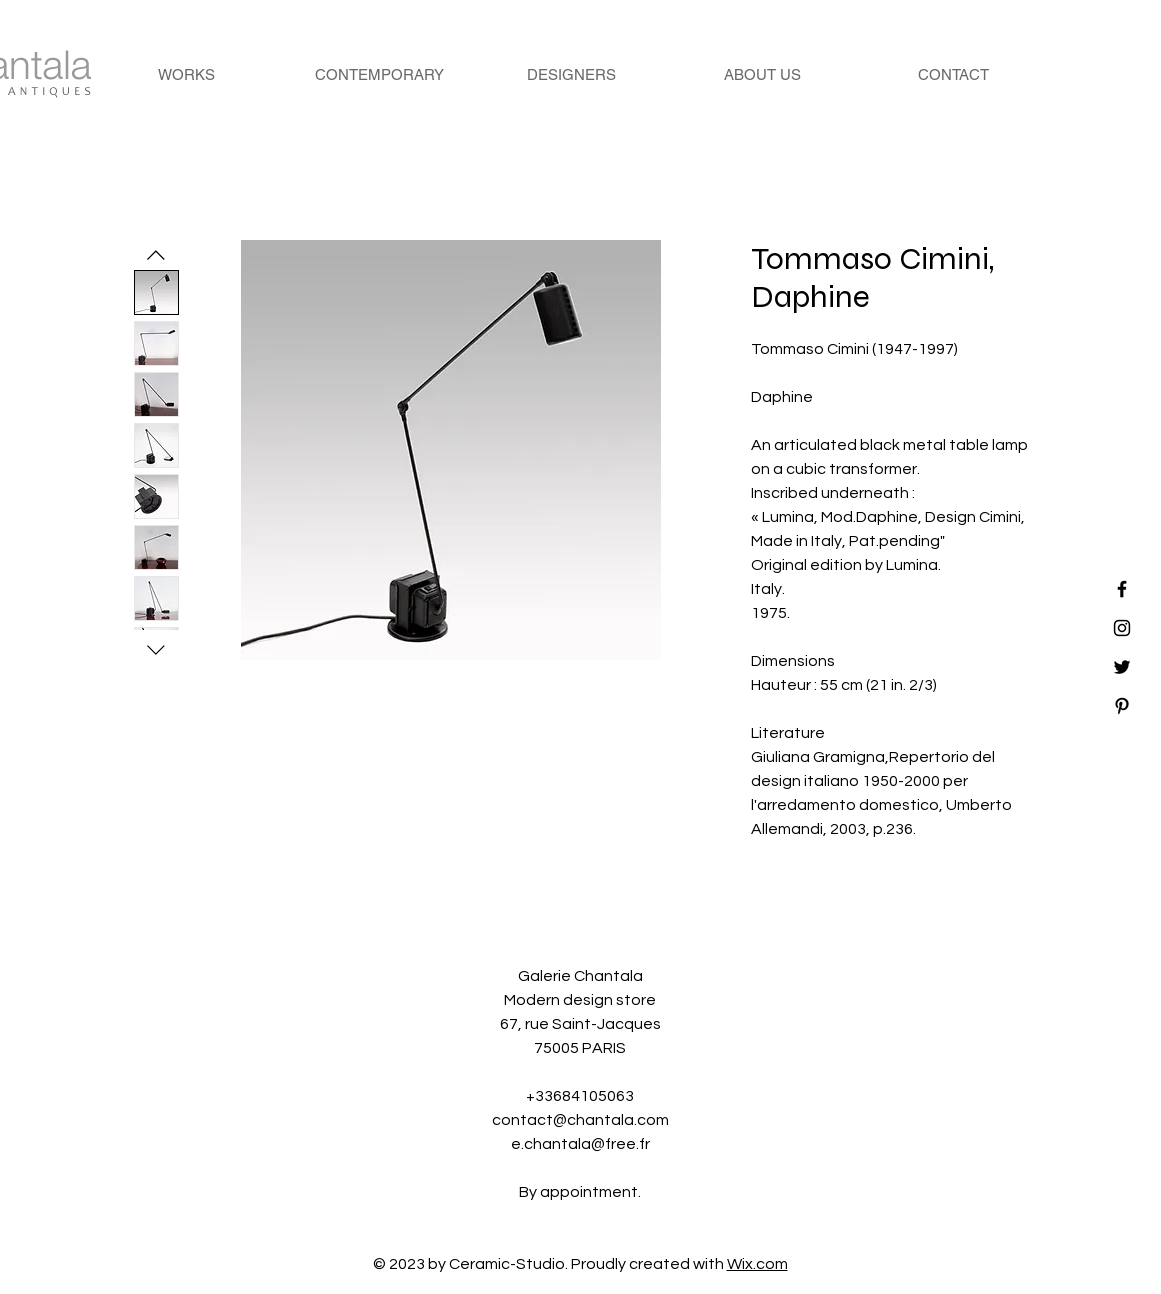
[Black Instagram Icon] (1122, 628)
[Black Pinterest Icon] (1122, 706)
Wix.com (757, 1264)
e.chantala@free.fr (580, 1144)
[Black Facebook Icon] (1122, 589)
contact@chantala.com (580, 1120)
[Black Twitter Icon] (1122, 667)
